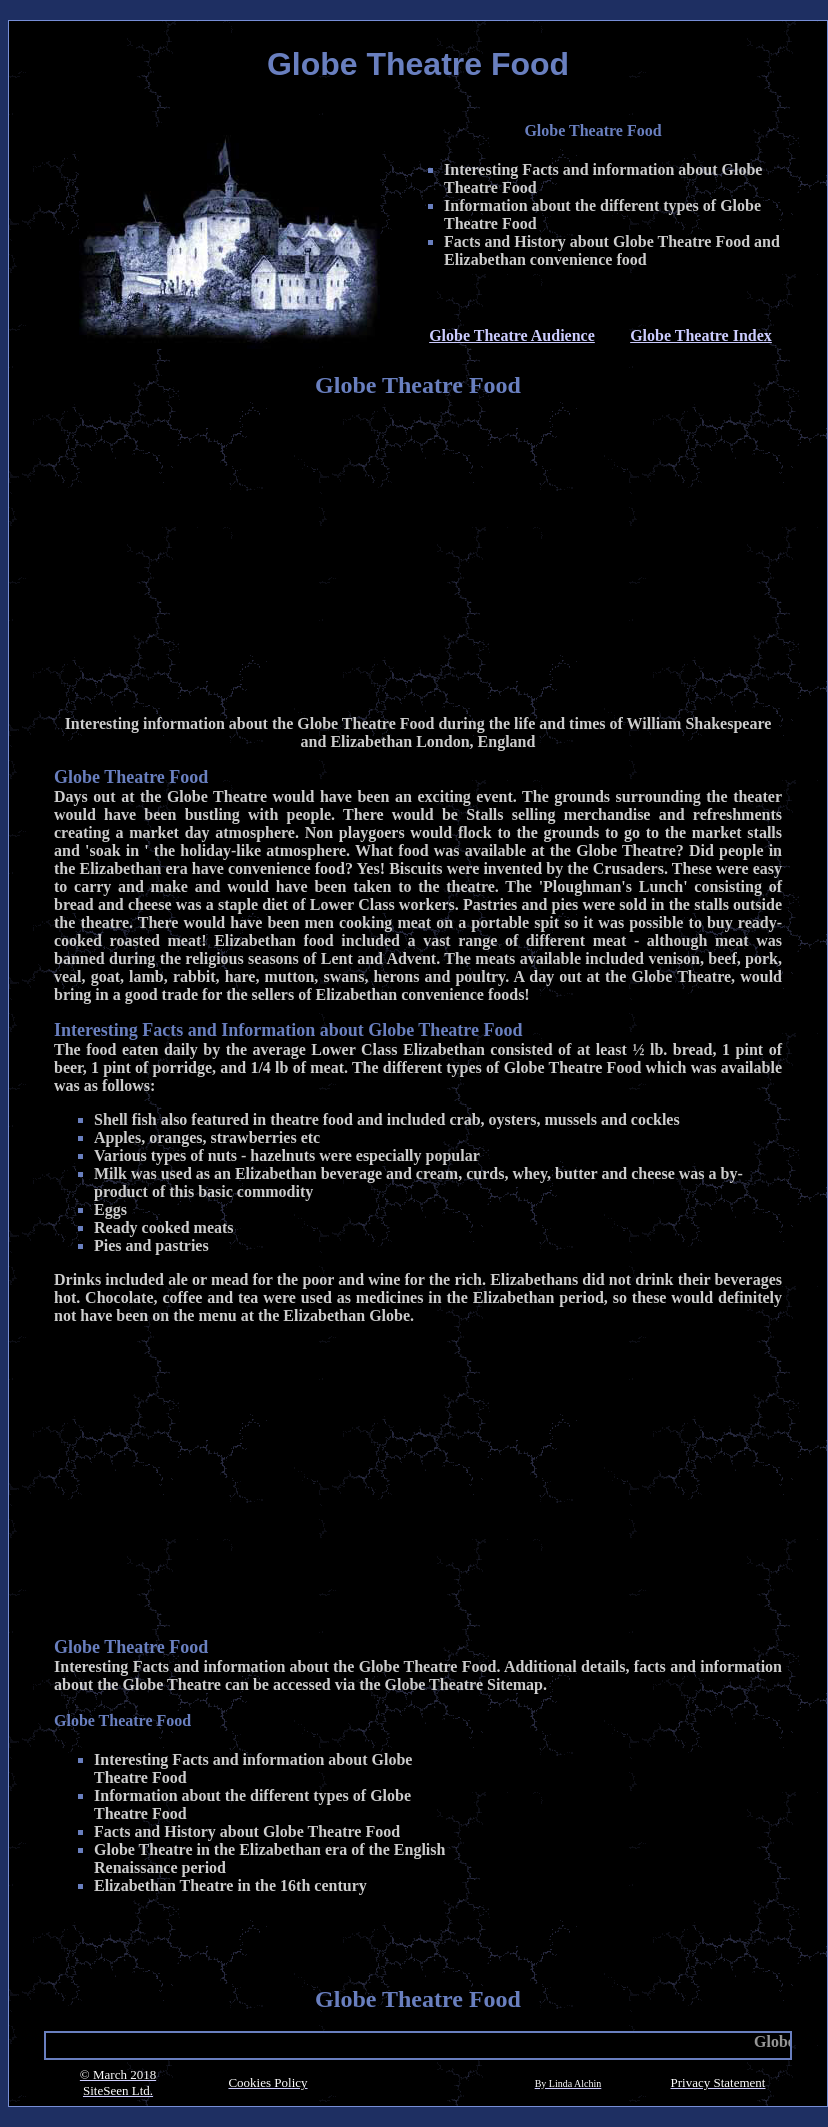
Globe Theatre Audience (512, 335)
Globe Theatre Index (701, 335)
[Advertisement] (418, 559)
